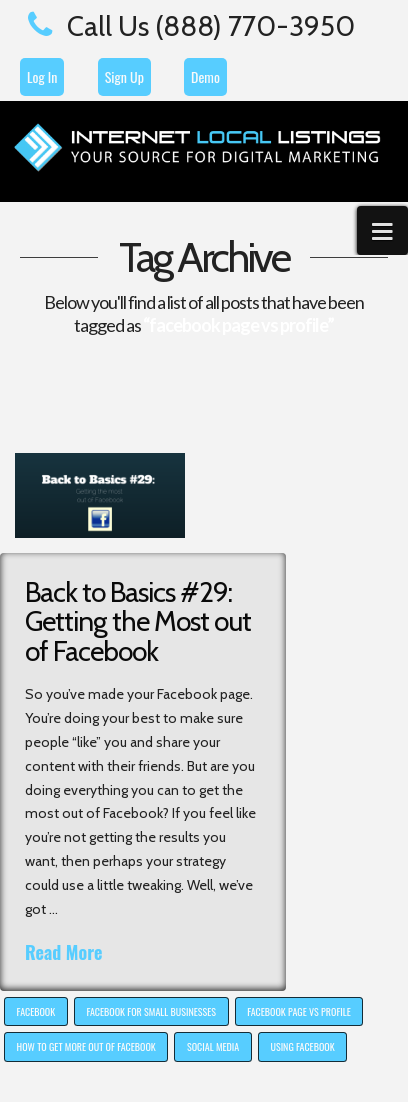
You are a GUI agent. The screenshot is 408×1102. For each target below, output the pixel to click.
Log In (42, 76)
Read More (63, 952)
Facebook (36, 1011)
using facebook (302, 1046)
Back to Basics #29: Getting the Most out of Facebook (138, 621)
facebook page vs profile (299, 1011)
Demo (205, 76)
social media (213, 1046)
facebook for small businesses (151, 1011)
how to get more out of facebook (86, 1046)
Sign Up (124, 76)
